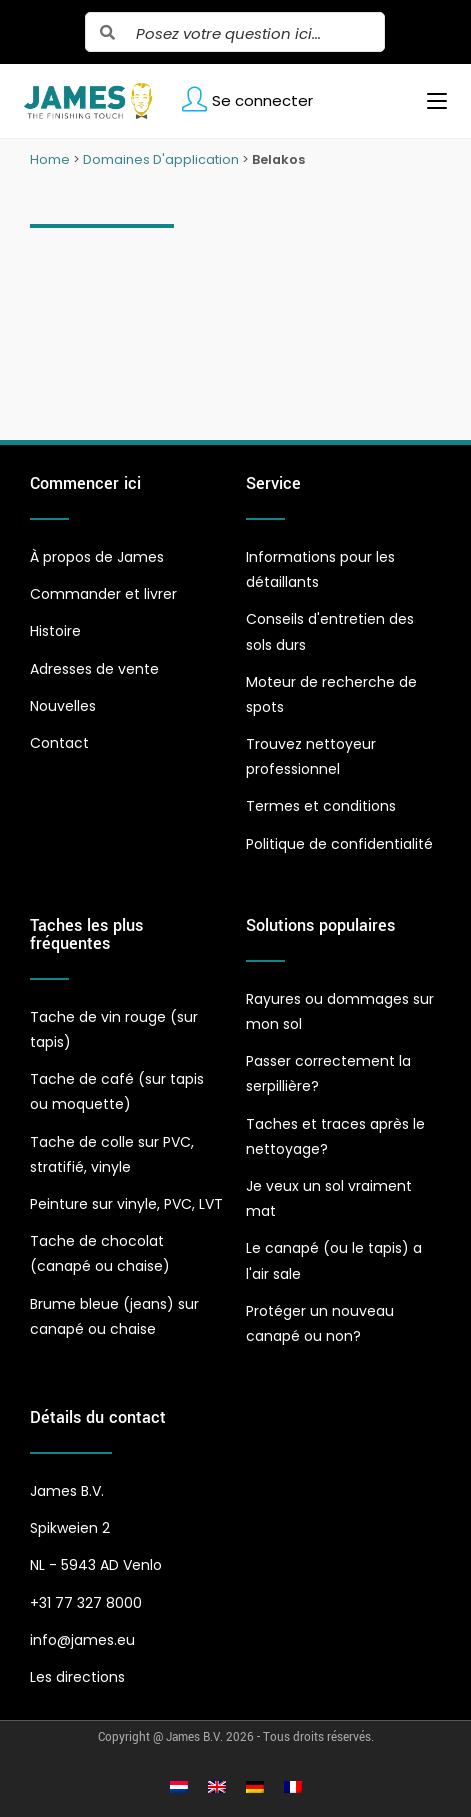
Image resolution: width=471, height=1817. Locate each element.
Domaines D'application (161, 159)
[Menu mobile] (429, 101)
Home (50, 159)
